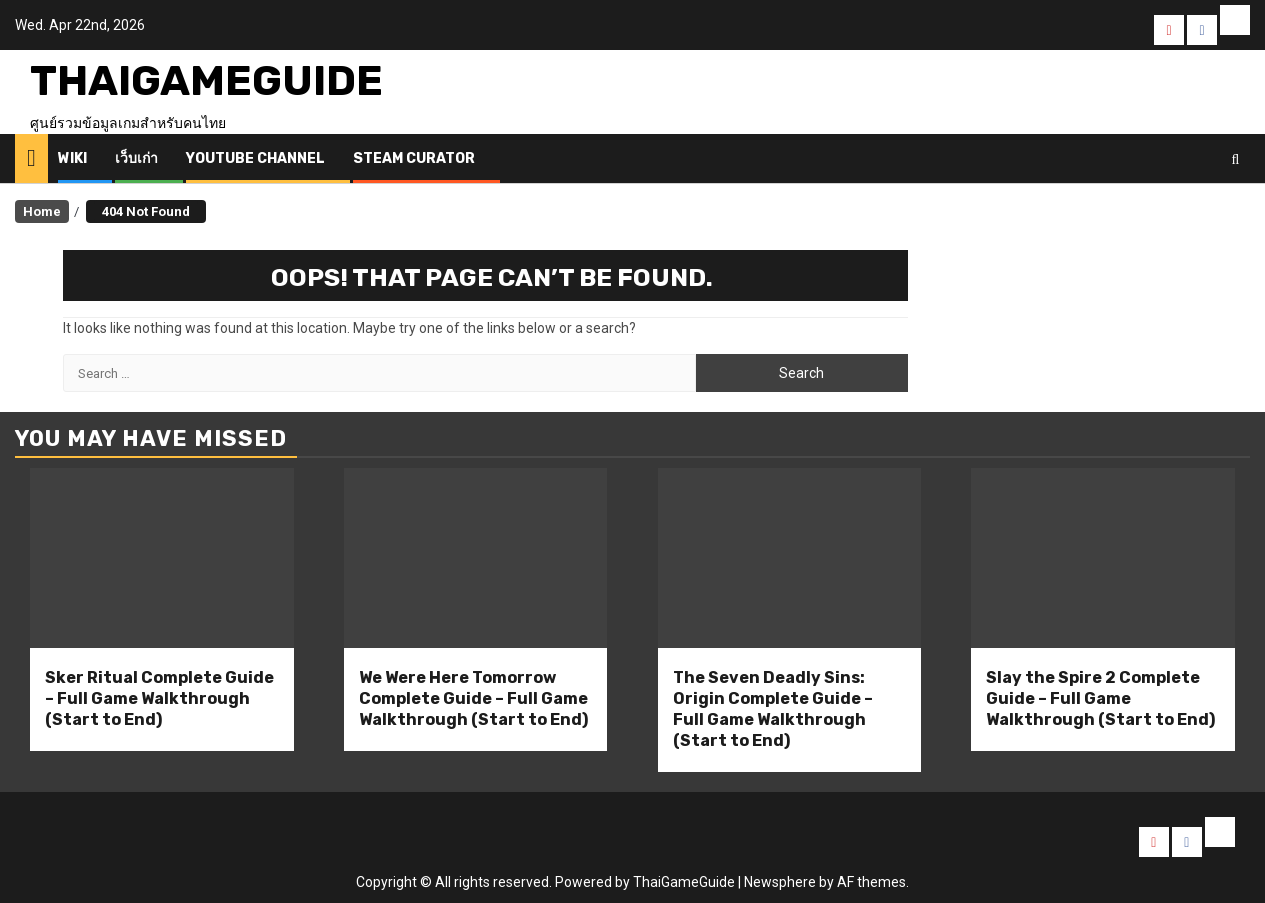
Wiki (72, 158)
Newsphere (780, 882)
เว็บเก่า (136, 158)
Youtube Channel (255, 158)
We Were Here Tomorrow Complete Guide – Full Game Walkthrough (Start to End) (473, 698)
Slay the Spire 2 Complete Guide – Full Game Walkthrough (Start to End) (1100, 698)
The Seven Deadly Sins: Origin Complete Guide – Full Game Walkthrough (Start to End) (773, 708)
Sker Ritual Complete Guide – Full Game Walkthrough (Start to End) (159, 698)
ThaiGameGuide (206, 81)
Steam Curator (414, 158)
